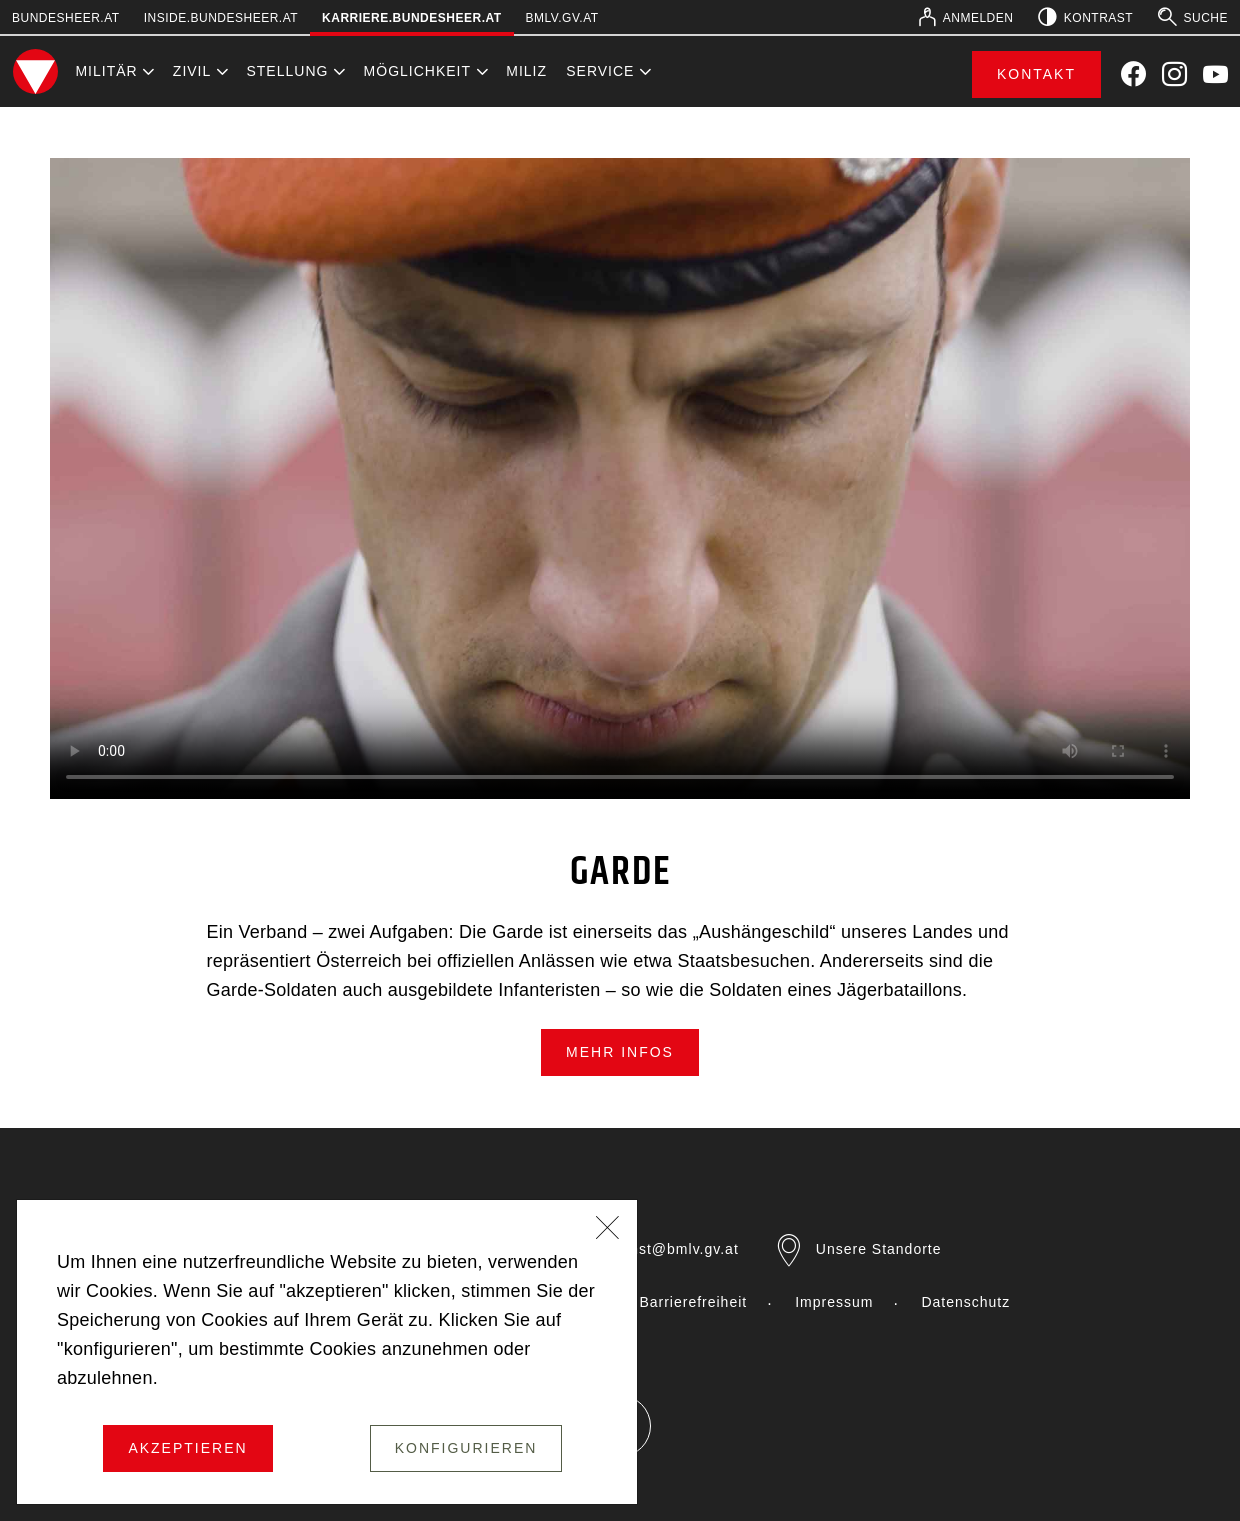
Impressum (834, 1302)
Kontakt (1036, 74)
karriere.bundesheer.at (411, 18)
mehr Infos (620, 1052)
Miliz (526, 71)
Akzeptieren (187, 1448)
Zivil (192, 71)
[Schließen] (608, 1230)
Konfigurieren (466, 1448)
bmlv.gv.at (562, 18)
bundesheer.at (66, 18)
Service (600, 71)
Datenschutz (965, 1302)
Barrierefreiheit (693, 1302)
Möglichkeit (417, 71)
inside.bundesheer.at (221, 18)
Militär (106, 71)
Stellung (287, 71)
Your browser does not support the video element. (620, 478)
